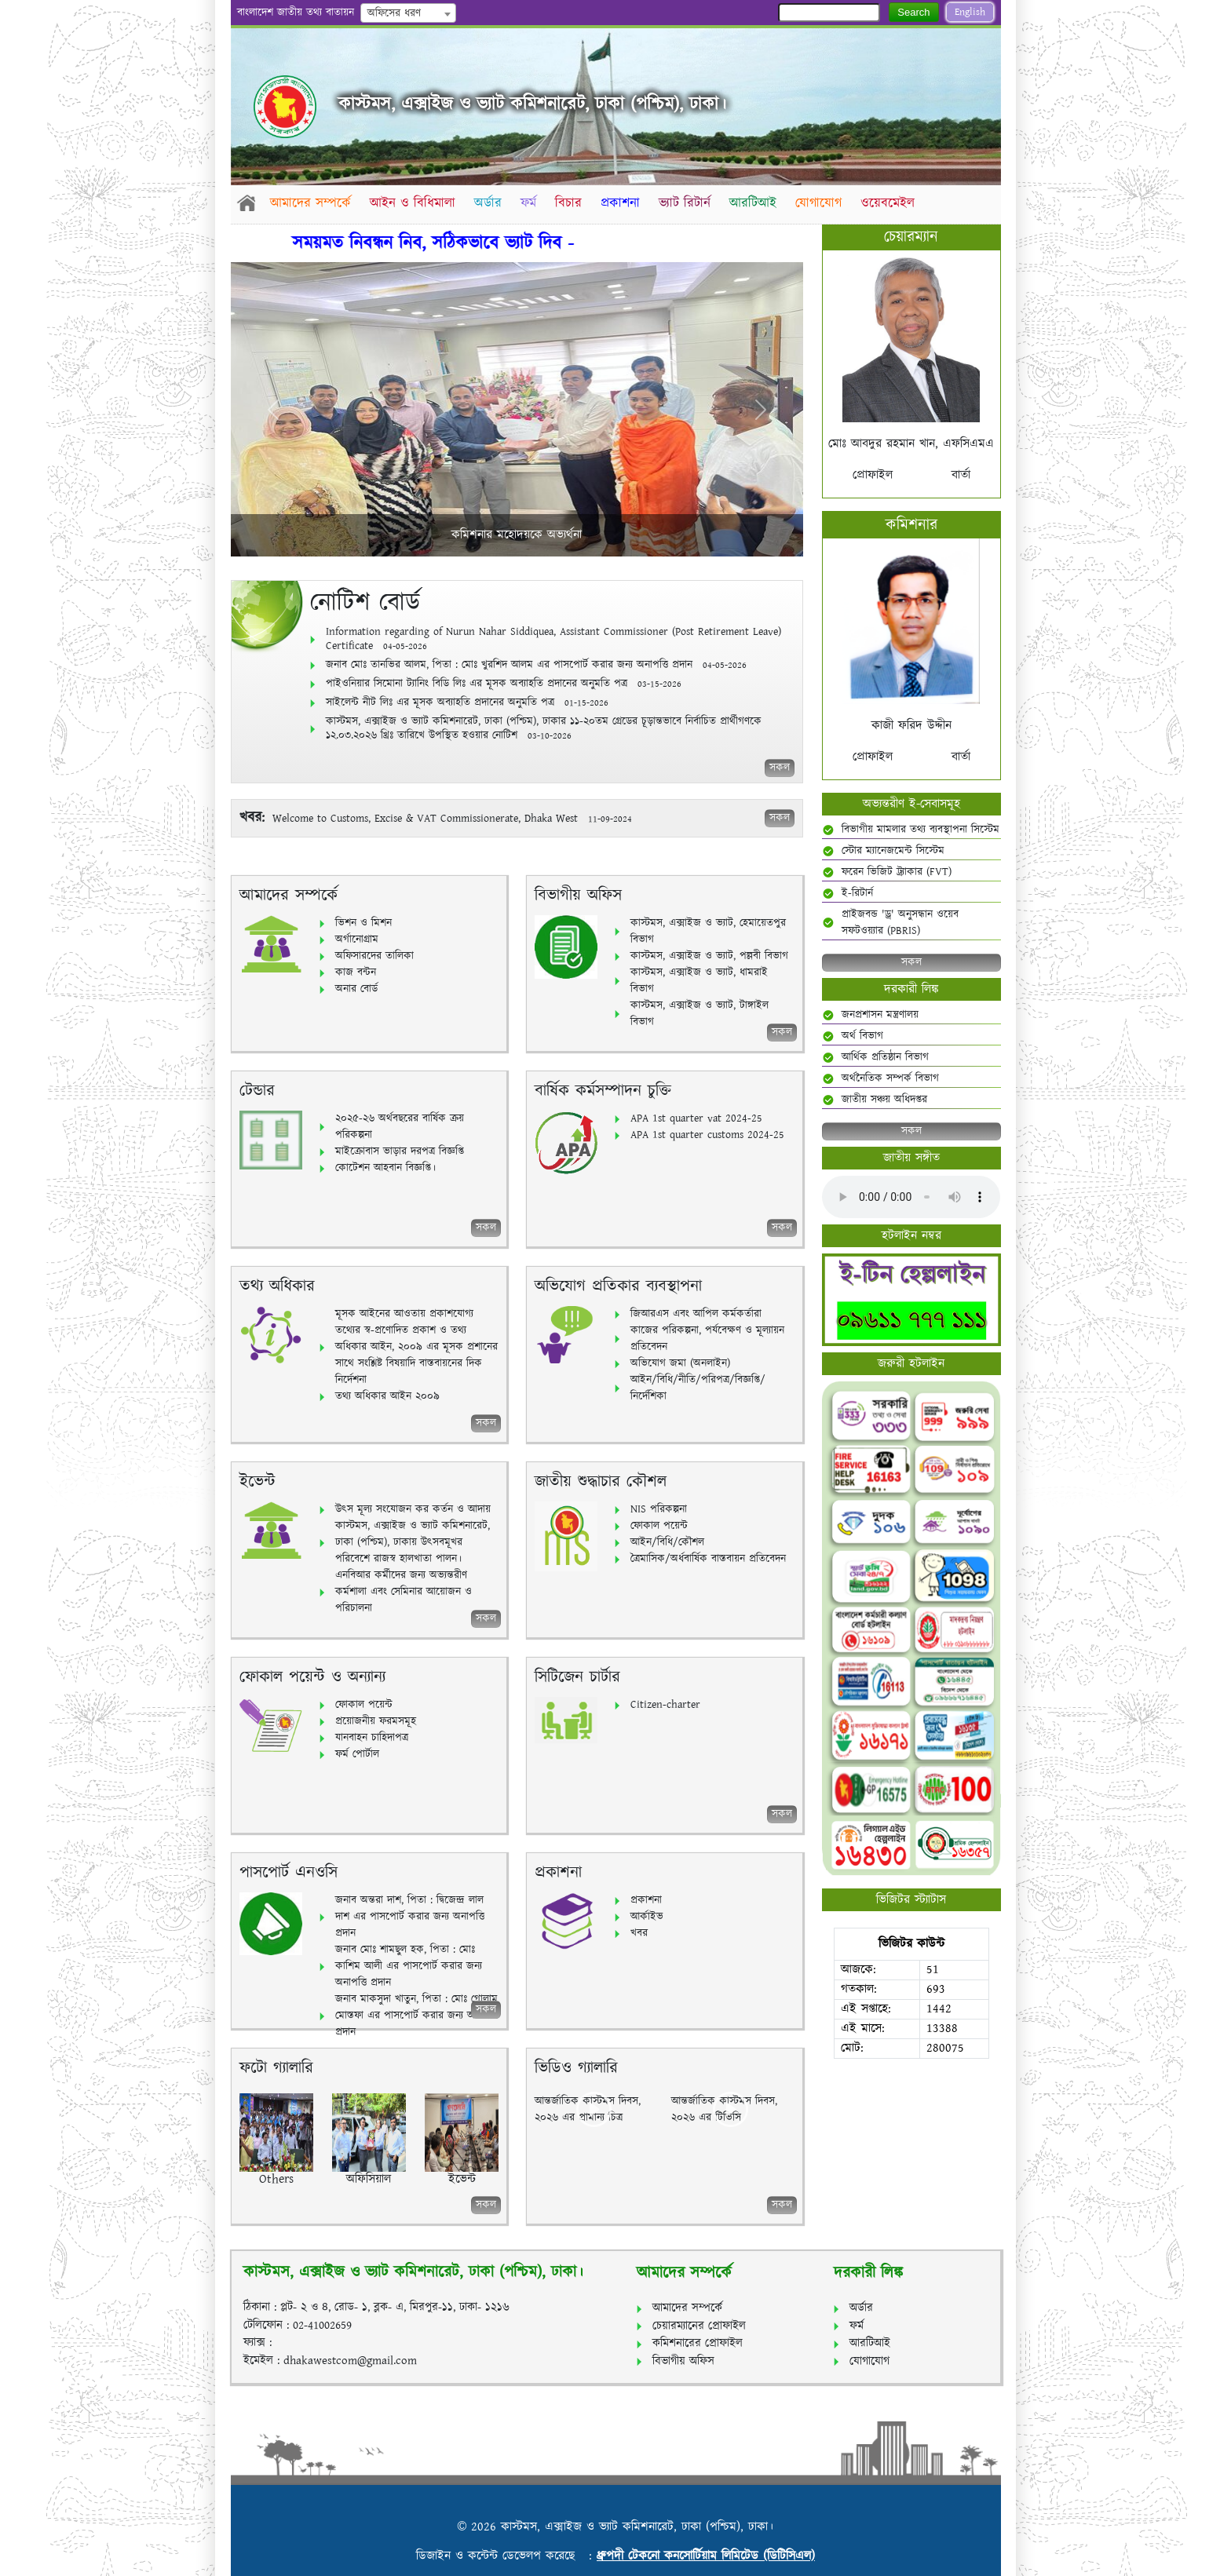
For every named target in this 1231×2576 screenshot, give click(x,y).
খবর (639, 1933)
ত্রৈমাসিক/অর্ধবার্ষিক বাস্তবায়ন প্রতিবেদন (708, 1559)
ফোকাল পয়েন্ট (659, 1526)
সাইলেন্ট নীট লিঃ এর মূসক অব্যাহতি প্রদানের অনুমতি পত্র (467, 702)
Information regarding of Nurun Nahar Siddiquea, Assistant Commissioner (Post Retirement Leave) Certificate (553, 639)
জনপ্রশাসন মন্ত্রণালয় (880, 1015)
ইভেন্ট (462, 2179)
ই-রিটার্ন (857, 893)
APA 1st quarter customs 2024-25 (707, 1135)
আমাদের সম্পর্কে (311, 203)
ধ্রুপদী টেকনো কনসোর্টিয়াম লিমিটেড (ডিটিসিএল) (706, 2556)
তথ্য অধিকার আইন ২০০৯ (387, 1396)
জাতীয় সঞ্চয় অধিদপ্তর (884, 1099)
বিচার (572, 203)
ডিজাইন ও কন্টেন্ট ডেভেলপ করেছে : (506, 2556)
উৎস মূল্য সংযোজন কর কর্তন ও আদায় (413, 1509)
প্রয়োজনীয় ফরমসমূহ (375, 1721)
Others (276, 2179)
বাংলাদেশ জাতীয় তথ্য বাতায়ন (295, 12)
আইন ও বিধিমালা (414, 203)
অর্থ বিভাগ (862, 1036)
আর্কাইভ (646, 1917)
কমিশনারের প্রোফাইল (697, 2343)
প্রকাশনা (625, 203)
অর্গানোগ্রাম (356, 939)
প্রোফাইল (873, 475)
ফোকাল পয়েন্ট (364, 1705)
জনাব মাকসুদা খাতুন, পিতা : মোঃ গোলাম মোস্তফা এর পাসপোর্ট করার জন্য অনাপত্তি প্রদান (417, 2015)
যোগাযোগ (825, 203)
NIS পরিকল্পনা (658, 1509)
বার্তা (961, 475)
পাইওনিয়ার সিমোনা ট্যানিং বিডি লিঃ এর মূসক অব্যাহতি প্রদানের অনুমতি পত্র (503, 683)
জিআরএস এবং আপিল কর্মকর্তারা (696, 1314)
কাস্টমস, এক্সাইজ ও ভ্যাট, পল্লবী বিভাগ (709, 956)
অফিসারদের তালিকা (374, 956)
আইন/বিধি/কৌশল (667, 1542)
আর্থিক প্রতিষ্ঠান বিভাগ (885, 1057)
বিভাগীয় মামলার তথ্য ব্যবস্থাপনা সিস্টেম (920, 829)
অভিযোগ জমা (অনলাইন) (680, 1363)
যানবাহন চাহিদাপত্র (371, 1738)
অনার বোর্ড (356, 989)
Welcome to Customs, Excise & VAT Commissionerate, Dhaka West (427, 818)
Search (913, 12)
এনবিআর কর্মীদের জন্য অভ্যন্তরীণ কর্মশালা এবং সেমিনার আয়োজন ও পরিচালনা (403, 1591)
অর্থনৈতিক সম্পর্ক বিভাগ (890, 1078)
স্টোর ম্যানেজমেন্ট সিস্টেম (893, 851)
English (970, 12)
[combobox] (408, 13)
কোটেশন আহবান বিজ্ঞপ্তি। (385, 1168)
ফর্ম (531, 203)
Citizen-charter (665, 1705)
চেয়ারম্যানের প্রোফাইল (699, 2326)
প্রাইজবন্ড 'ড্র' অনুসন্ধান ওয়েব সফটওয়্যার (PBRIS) (900, 923)
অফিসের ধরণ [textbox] (394, 13)
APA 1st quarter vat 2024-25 (696, 1118)
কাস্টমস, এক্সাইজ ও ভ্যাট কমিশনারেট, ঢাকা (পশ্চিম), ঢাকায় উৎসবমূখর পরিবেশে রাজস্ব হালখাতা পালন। (412, 1542)
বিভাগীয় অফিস (683, 2361)
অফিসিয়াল (368, 2179)
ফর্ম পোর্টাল (357, 1754)
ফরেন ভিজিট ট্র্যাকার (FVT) (897, 872)
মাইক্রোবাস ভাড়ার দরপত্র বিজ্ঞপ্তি (399, 1151)
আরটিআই (759, 203)
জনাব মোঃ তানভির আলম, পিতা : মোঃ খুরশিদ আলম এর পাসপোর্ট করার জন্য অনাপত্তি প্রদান (536, 665)
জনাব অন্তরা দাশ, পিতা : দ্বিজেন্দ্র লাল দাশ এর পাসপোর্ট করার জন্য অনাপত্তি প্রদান (409, 1916)
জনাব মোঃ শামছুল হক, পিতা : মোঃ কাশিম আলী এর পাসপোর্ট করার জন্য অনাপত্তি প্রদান (408, 1966)
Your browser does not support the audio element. (911, 1197)
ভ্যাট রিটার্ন (690, 203)
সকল (779, 767)
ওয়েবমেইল (895, 203)
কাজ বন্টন (355, 972)
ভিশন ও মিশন (363, 923)
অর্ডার (490, 203)
